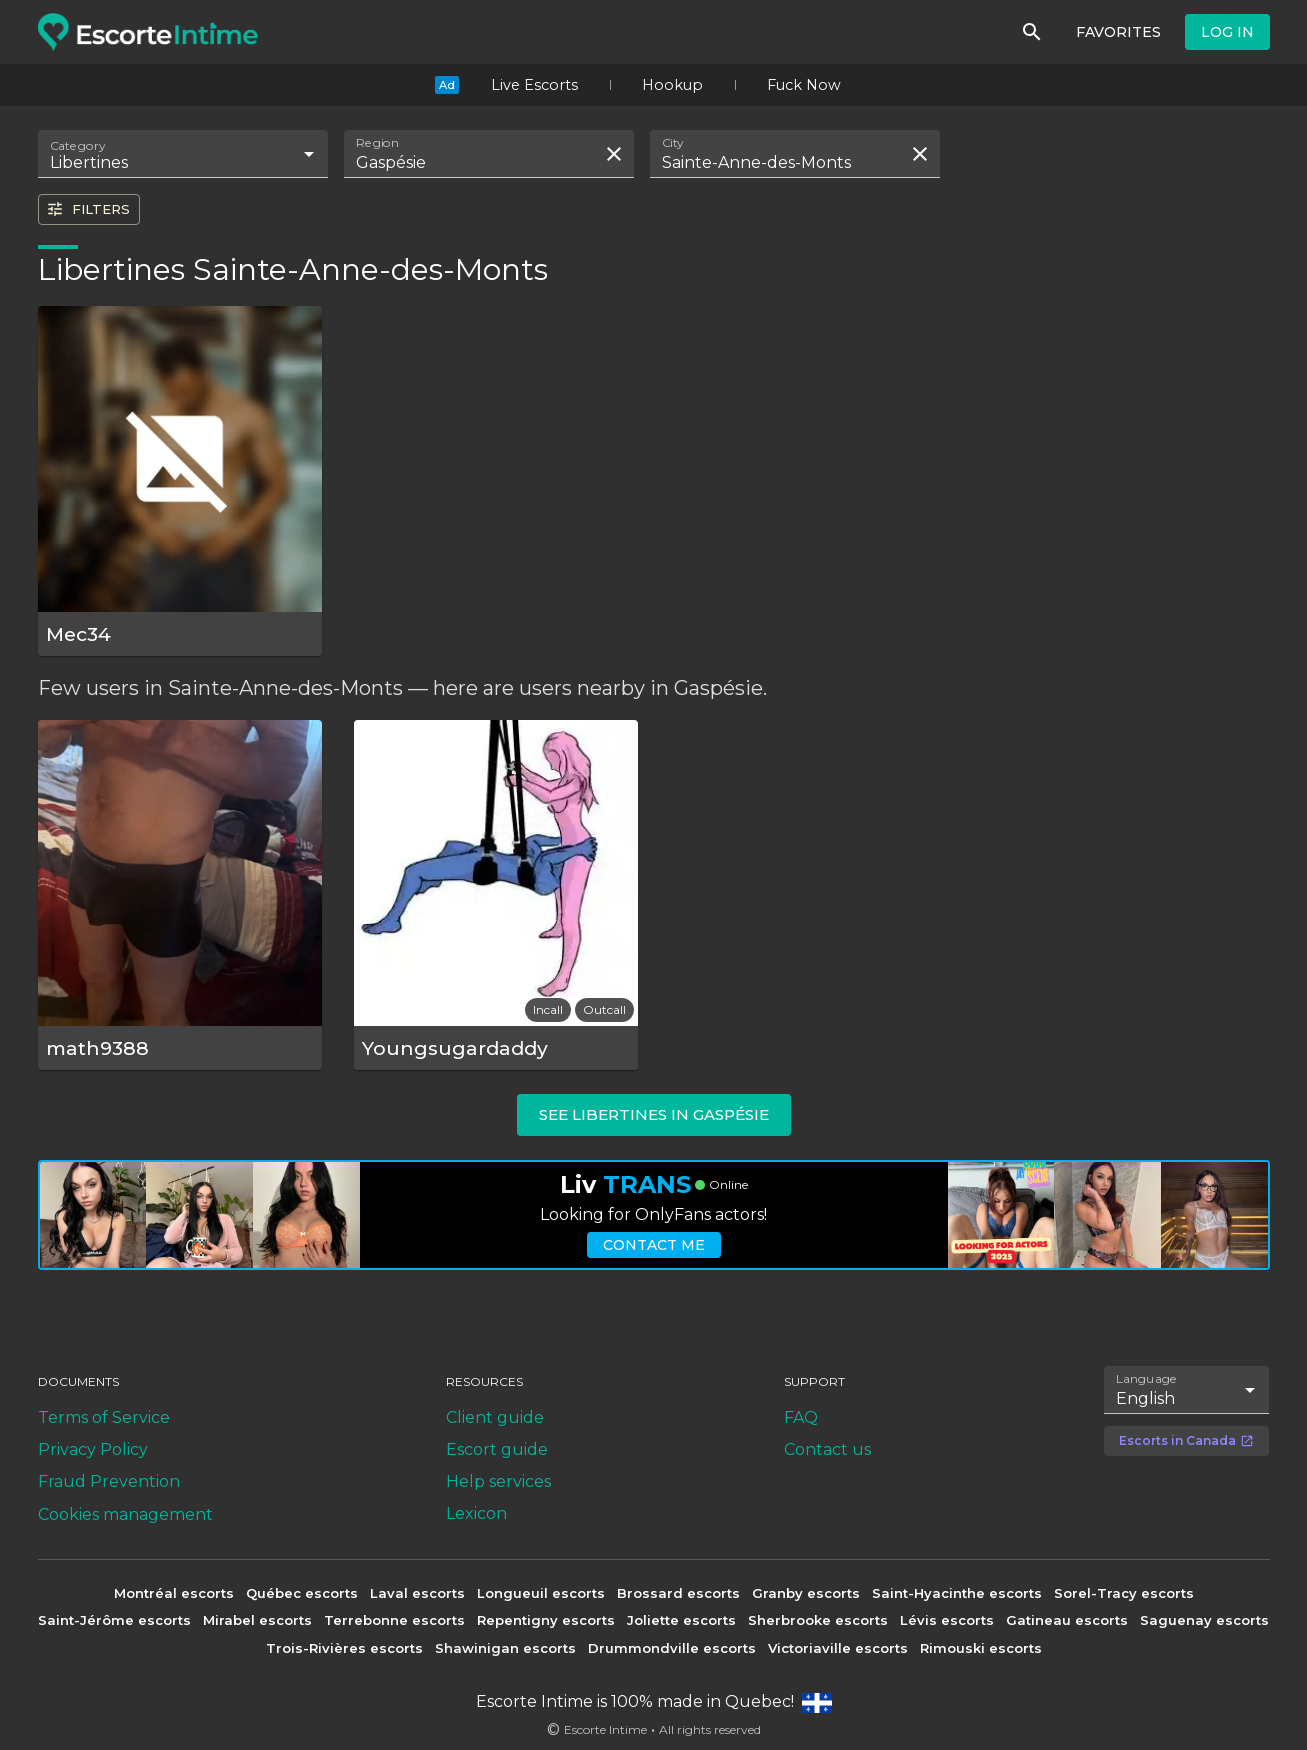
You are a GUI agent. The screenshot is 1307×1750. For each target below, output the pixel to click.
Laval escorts (417, 1593)
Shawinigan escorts (505, 1648)
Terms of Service (104, 1417)
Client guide (495, 1417)
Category (78, 146)
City (673, 143)
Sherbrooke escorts (818, 1620)
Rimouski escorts (981, 1648)
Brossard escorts (678, 1593)
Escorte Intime (605, 1729)
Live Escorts (534, 85)
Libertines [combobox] (89, 162)
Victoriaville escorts (838, 1648)
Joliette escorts (681, 1620)
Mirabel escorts (257, 1620)
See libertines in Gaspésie (654, 1114)
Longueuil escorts (541, 1593)
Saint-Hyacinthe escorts (957, 1593)
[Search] (1032, 32)
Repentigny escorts (546, 1620)
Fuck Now (804, 85)
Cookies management (125, 1514)
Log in (1227, 32)
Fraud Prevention (109, 1481)
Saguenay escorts (1204, 1620)
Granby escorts (806, 1593)
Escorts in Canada (1186, 1440)
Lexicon (476, 1513)
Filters (88, 209)
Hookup (672, 85)
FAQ (801, 1417)
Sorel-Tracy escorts (1124, 1593)
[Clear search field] (614, 154)
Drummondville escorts (672, 1648)
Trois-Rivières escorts (344, 1648)
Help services (498, 1481)
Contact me (654, 1245)
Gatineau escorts (1067, 1620)
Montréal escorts (174, 1593)
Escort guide (497, 1449)
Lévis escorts (947, 1620)
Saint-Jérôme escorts (114, 1620)
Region (377, 143)
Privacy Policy (93, 1449)
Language (1147, 1379)
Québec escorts (302, 1593)
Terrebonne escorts (394, 1620)
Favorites (1118, 32)
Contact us (827, 1449)
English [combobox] (1145, 1398)
